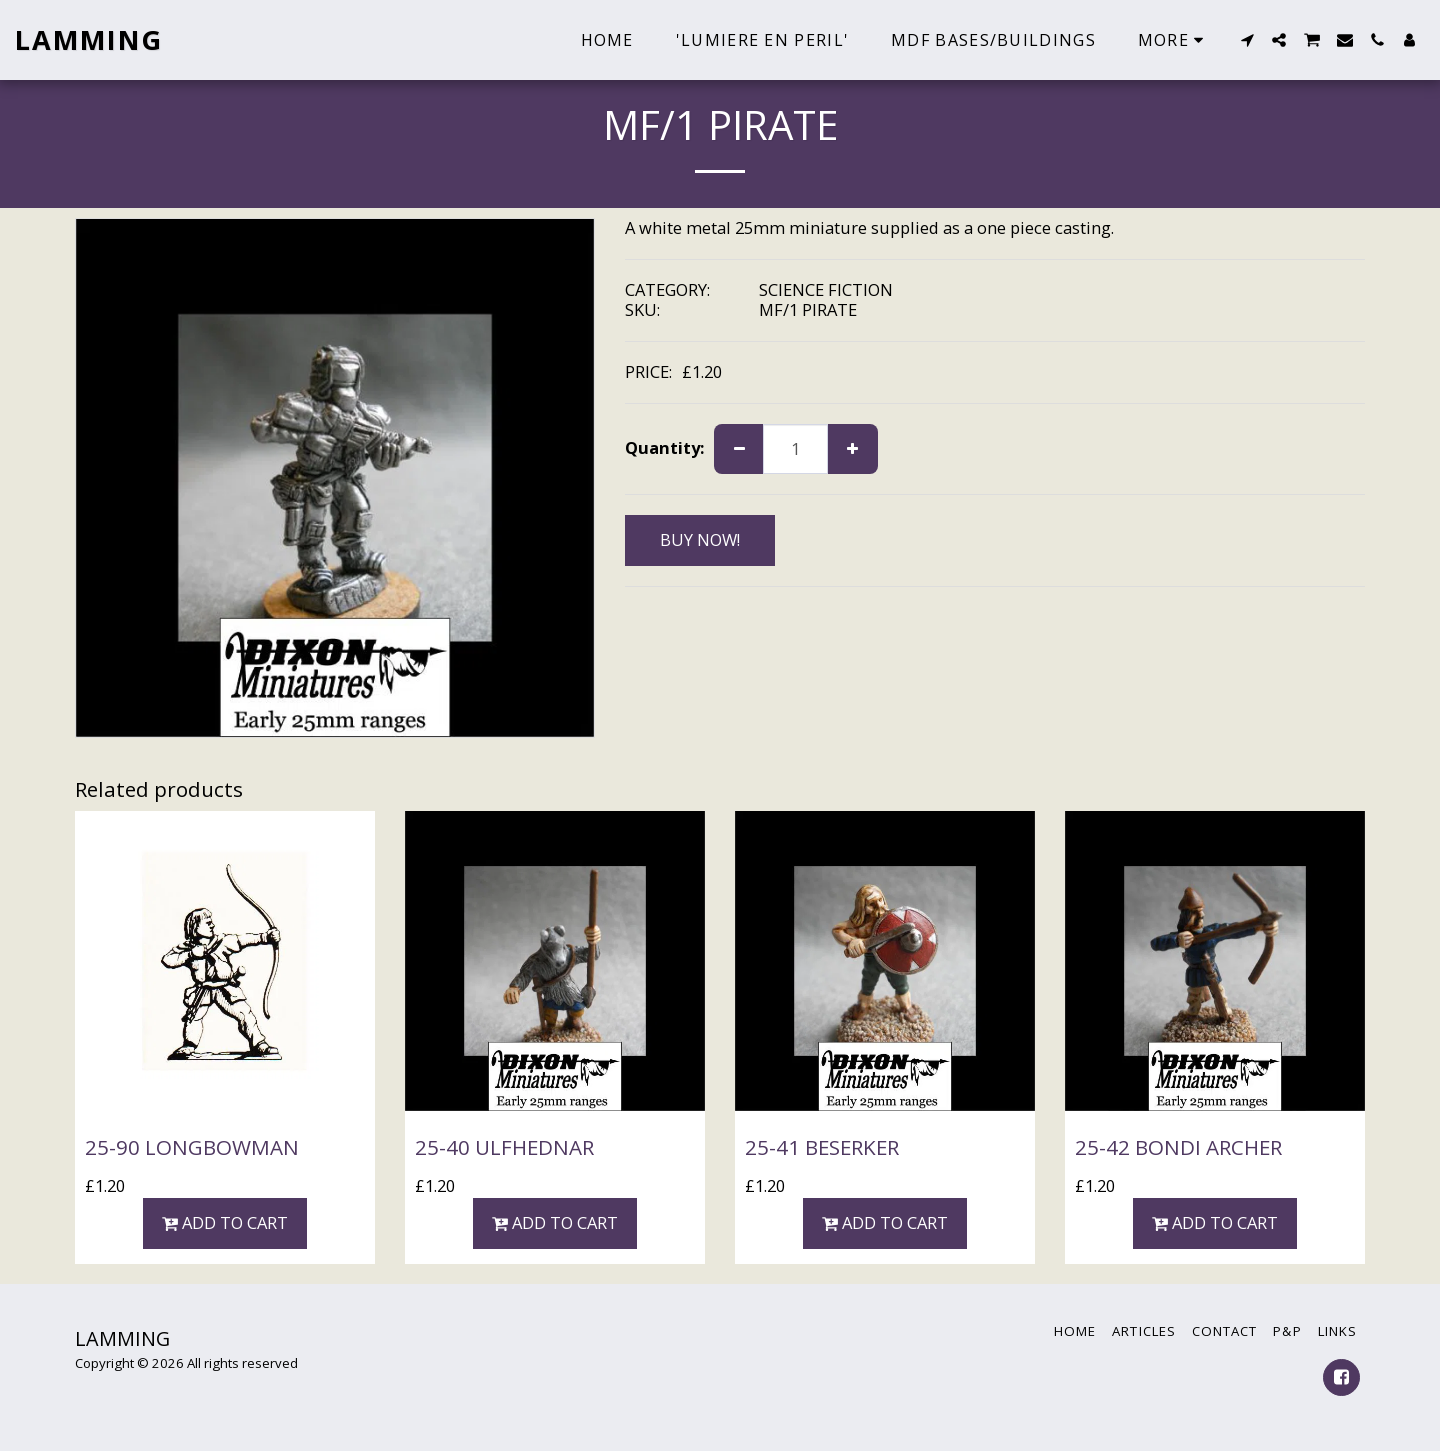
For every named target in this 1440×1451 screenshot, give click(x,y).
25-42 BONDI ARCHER (1178, 1147)
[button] (1247, 40)
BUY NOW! (700, 539)
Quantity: (664, 448)
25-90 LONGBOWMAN (192, 1147)
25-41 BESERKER (822, 1147)
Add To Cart (225, 1222)
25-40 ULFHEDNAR (504, 1147)
